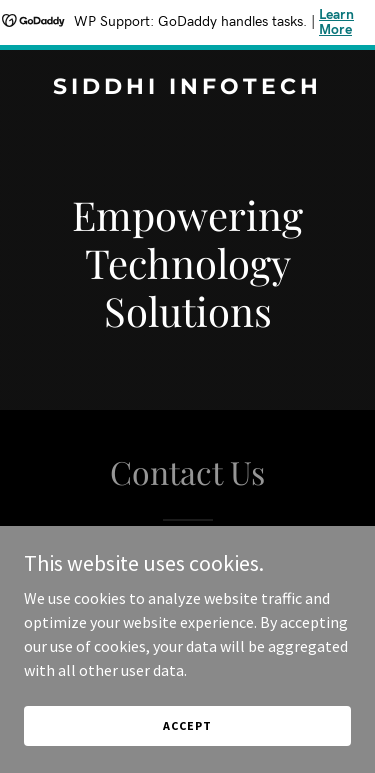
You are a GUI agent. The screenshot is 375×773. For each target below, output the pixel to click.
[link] (187, 88)
